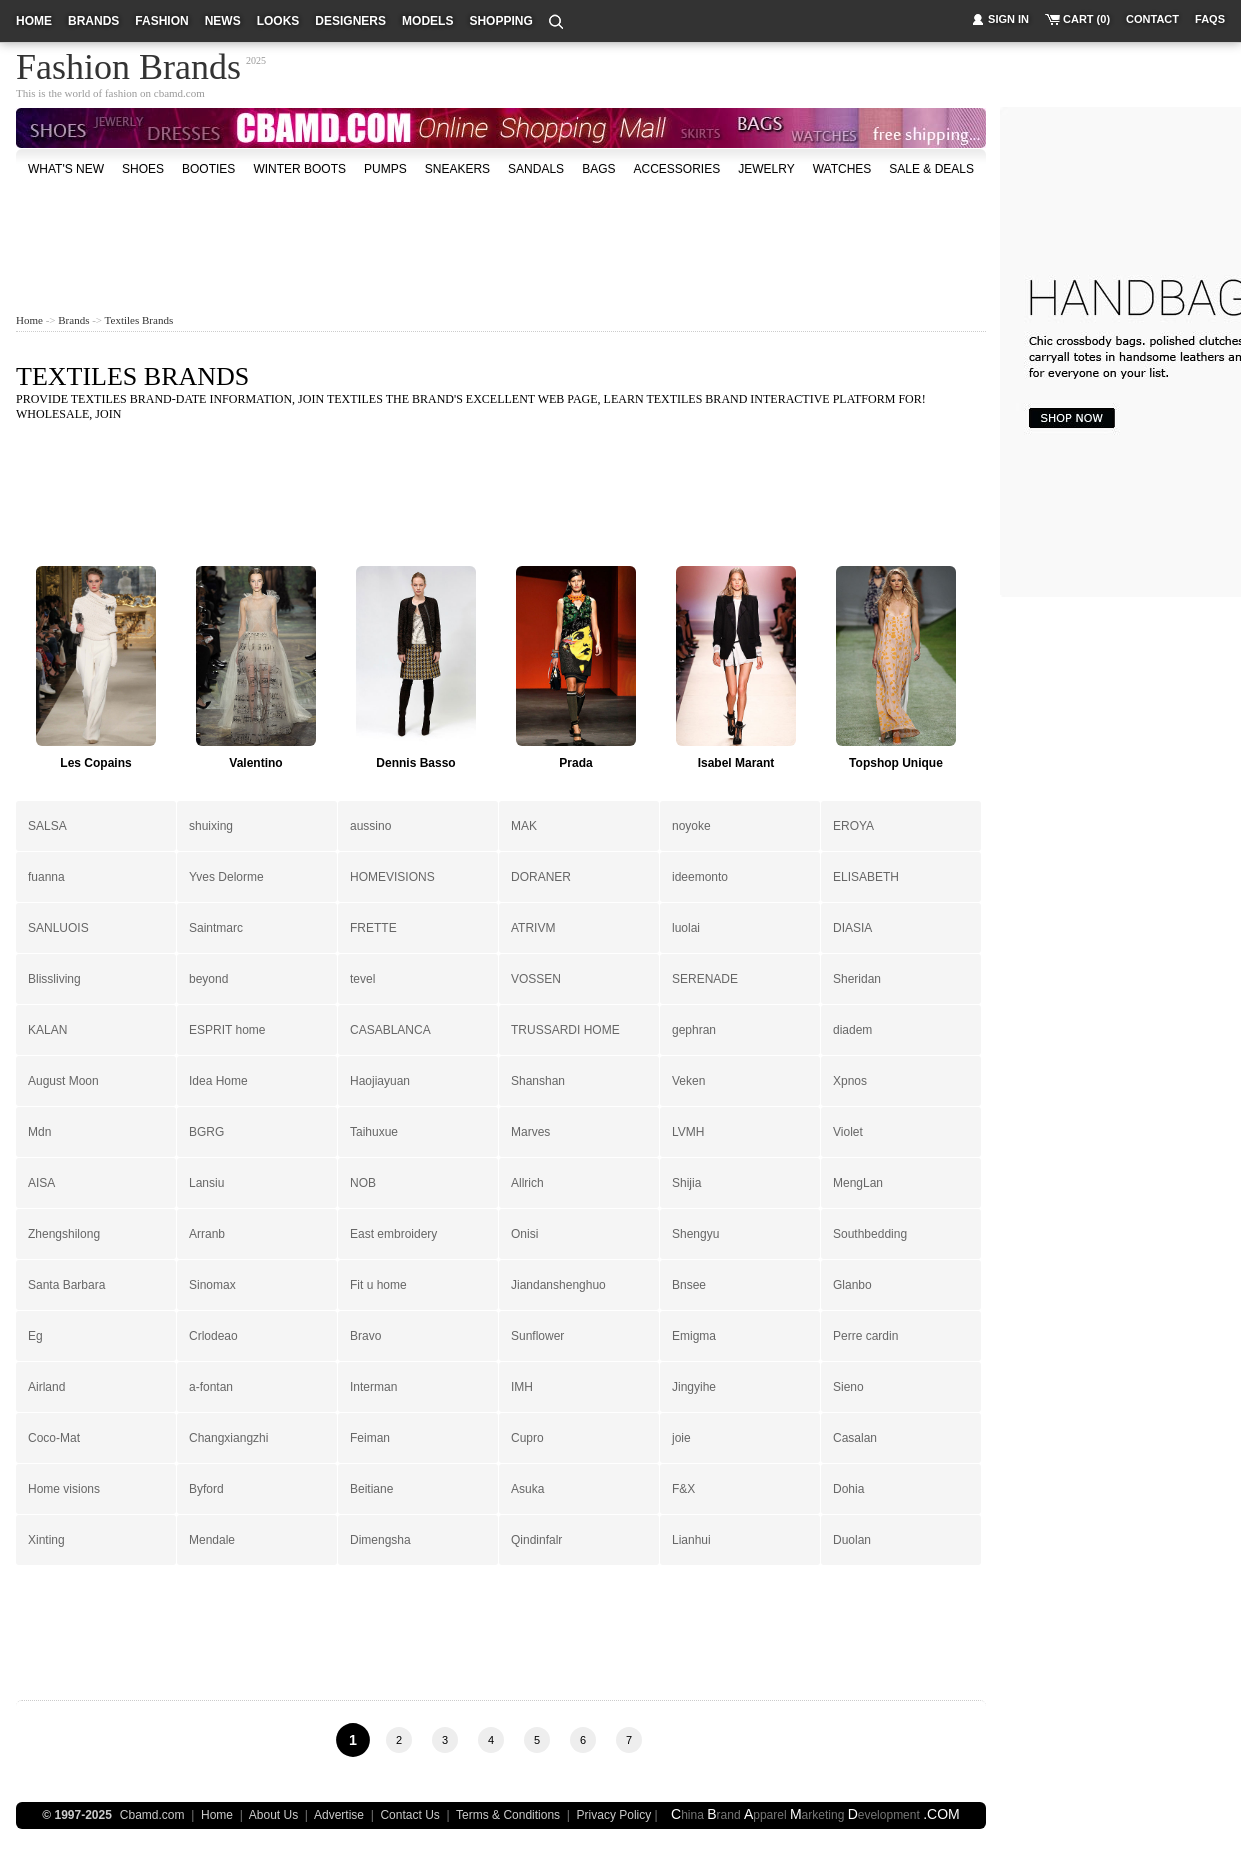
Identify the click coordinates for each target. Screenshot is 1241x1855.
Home (29, 320)
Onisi (524, 1234)
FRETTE (373, 928)
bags (598, 169)
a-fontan (211, 1387)
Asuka (527, 1489)
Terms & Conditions (508, 1815)
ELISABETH (866, 877)
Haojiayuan (380, 1081)
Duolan (852, 1540)
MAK (524, 826)
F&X (683, 1489)
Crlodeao (213, 1336)
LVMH (688, 1132)
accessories (676, 169)
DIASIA (852, 928)
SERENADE (705, 979)
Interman (373, 1387)
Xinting (46, 1540)
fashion (161, 21)
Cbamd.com (152, 1815)
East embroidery (393, 1234)
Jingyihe (694, 1387)
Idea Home (218, 1081)
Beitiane (371, 1489)
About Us (273, 1815)
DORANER (541, 877)
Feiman (370, 1438)
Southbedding (870, 1234)
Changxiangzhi (228, 1438)
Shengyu (695, 1234)
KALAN (47, 1030)
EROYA (853, 826)
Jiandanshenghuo (558, 1285)
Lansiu (206, 1183)
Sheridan (857, 979)
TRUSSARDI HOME (565, 1030)
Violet (848, 1132)
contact (1152, 19)
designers (350, 21)
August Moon (63, 1081)
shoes (143, 169)
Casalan (855, 1438)
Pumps (385, 169)
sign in (1008, 19)
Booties (208, 169)
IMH (522, 1387)
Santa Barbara (66, 1285)
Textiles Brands (139, 320)
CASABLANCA (390, 1030)
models (427, 21)
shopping (500, 21)
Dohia (848, 1489)
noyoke (691, 826)
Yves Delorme (226, 877)
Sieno (848, 1387)
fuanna (46, 877)
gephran (694, 1030)
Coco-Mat (54, 1438)
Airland (46, 1387)
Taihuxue (374, 1132)
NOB (363, 1183)
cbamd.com (179, 93)
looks (278, 21)
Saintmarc (216, 928)
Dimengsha (380, 1540)
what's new (66, 169)
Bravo (365, 1336)
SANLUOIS (58, 928)
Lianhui (691, 1540)
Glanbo (852, 1285)
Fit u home (378, 1285)
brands (93, 21)
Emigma (694, 1336)
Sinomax (212, 1285)
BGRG (206, 1132)
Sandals (536, 169)
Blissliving (54, 979)
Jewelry (766, 169)
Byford (206, 1489)
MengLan (858, 1183)
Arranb (207, 1234)
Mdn (39, 1132)
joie (681, 1438)
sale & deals (931, 169)
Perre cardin (865, 1336)
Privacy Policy (614, 1815)
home (34, 21)
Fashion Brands (128, 64)
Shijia (686, 1183)
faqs (1210, 19)
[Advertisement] (501, 244)
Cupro (527, 1438)
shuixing (211, 826)
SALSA (47, 826)
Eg (35, 1336)
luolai (686, 928)
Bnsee (689, 1285)
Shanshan (538, 1081)
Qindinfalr (536, 1540)
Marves (530, 1132)
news (223, 21)
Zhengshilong (64, 1234)
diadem (852, 1030)
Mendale (212, 1540)
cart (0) (1086, 19)
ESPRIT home (227, 1030)
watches (842, 169)
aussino (370, 826)
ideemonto (700, 877)
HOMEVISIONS (392, 877)
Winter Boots (299, 169)
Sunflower (537, 1336)
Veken (688, 1081)
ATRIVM (533, 928)
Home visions (64, 1489)
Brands (73, 320)
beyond (208, 979)
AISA (41, 1183)
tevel (362, 979)
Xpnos (850, 1081)
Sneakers (457, 169)
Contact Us (409, 1815)
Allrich (527, 1183)
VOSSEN (536, 979)
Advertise (339, 1815)
